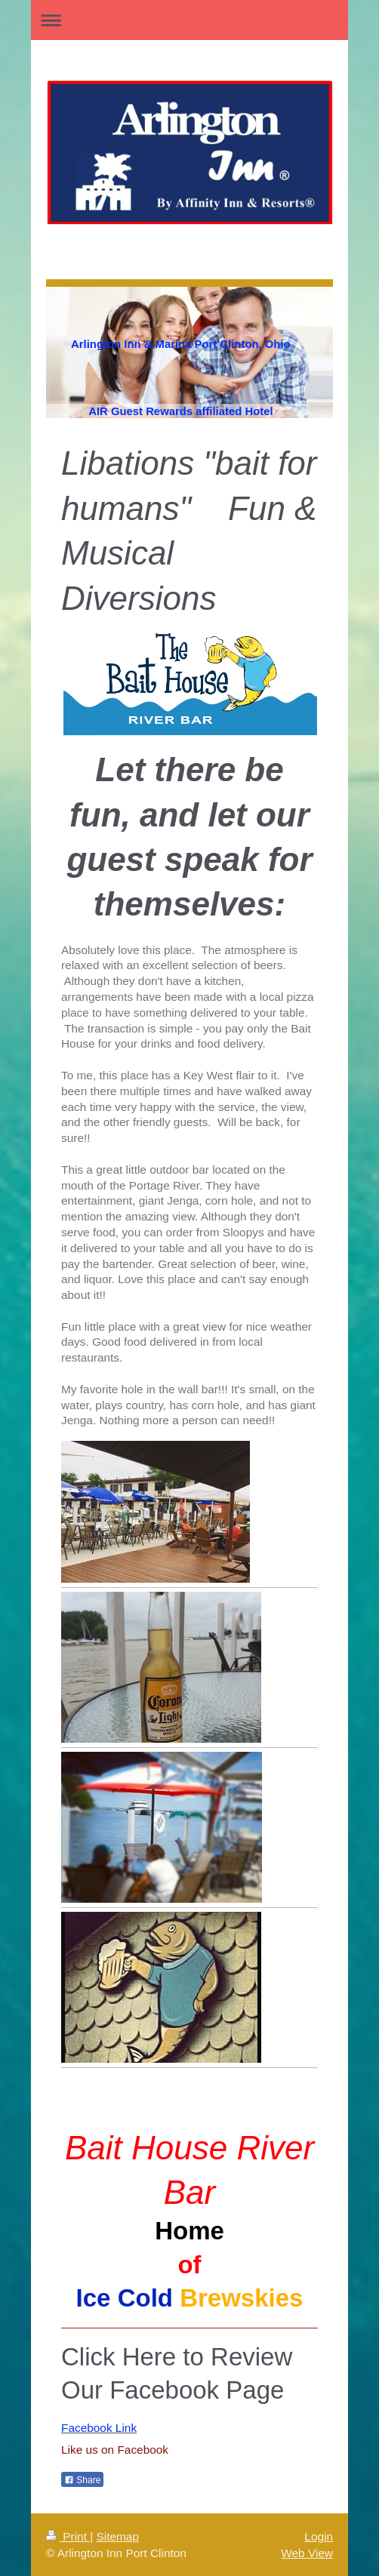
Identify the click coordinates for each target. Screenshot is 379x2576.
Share (82, 2480)
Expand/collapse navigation (189, 20)
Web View (307, 2553)
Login (318, 2536)
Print (68, 2536)
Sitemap (117, 2536)
